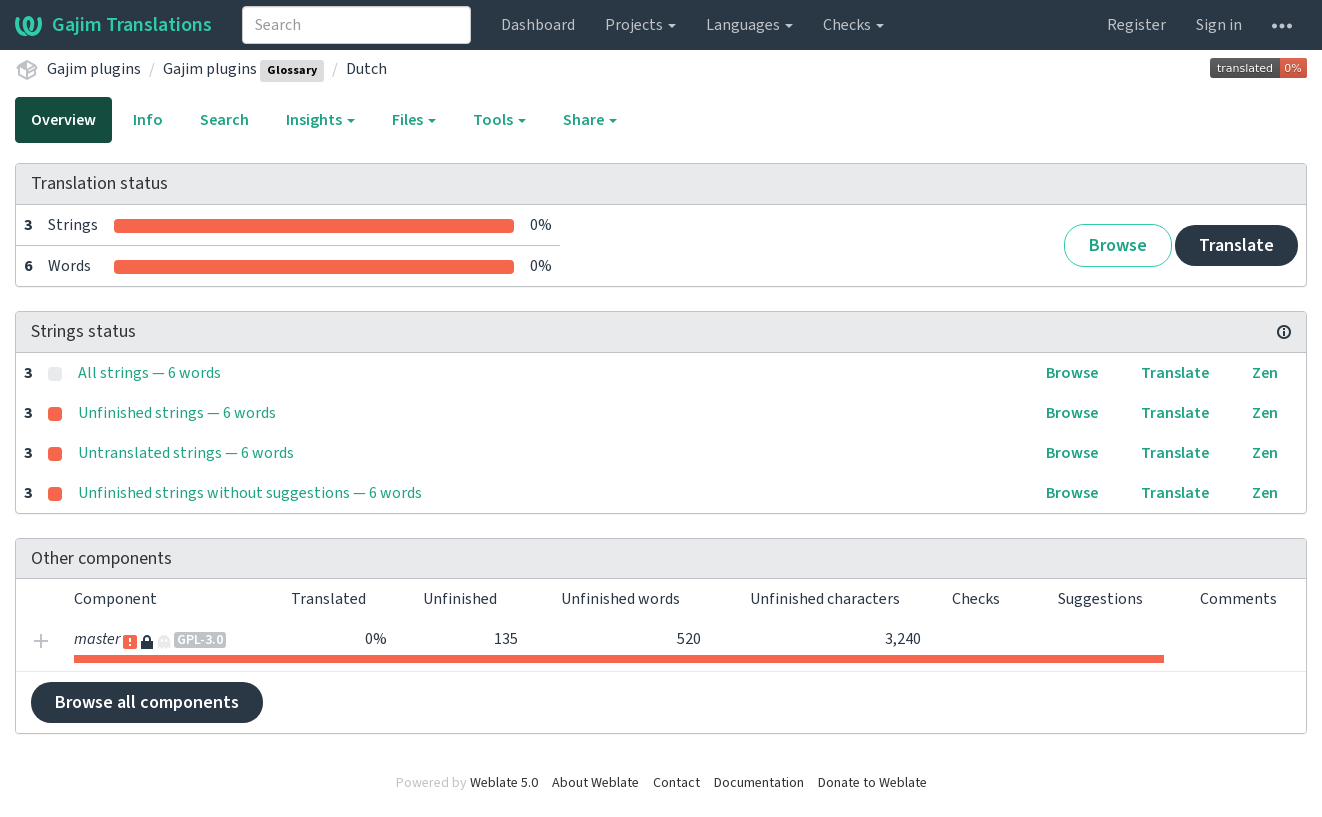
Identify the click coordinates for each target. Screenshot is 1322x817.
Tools (499, 120)
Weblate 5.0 (504, 783)
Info (148, 120)
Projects (640, 25)
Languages (749, 25)
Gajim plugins (94, 69)
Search (224, 120)
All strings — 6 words (149, 373)
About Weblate (595, 783)
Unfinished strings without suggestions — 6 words (250, 493)
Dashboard (538, 25)
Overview (63, 120)
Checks (853, 25)
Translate (1236, 245)
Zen (1265, 373)
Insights (320, 120)
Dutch (366, 69)
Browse (1118, 245)
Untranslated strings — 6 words (186, 453)
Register (1136, 25)
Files (414, 120)
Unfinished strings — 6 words (177, 413)
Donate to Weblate (872, 783)
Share (590, 120)
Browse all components (147, 702)
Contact (676, 783)
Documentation (759, 783)
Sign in (1219, 25)
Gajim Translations (113, 25)
